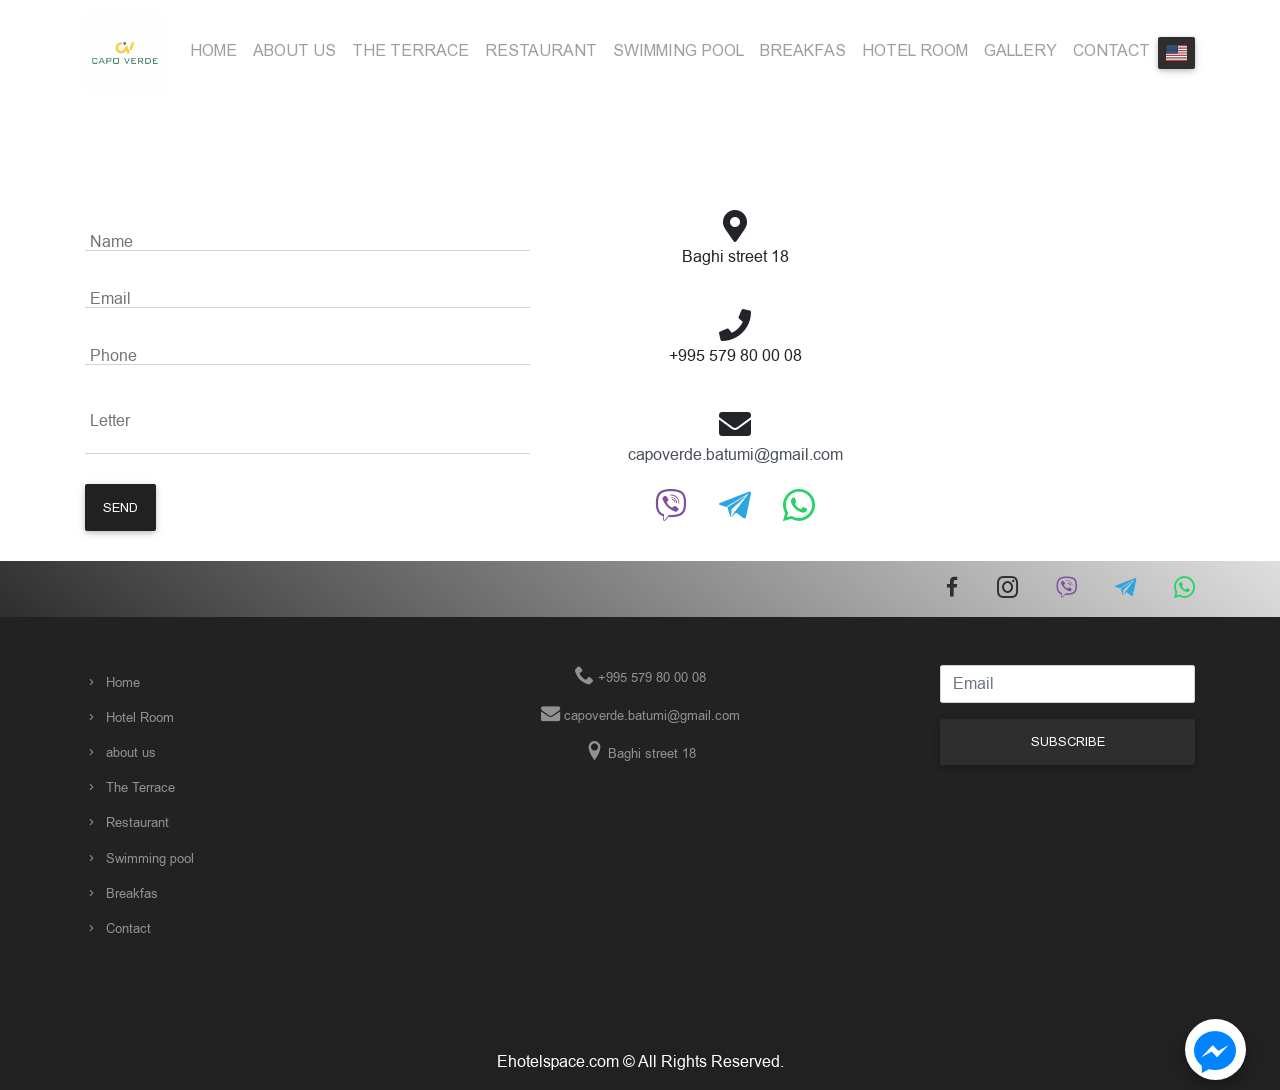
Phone (113, 356)
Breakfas (803, 50)
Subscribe (1068, 741)
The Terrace (410, 50)
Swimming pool (678, 50)
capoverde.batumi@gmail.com (735, 455)
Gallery (1020, 50)
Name (111, 242)
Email (110, 299)
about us (294, 50)
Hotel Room (915, 50)
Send (120, 507)
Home (213, 50)
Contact (1111, 50)
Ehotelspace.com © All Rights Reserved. (640, 1062)
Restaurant (541, 50)
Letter (110, 421)
